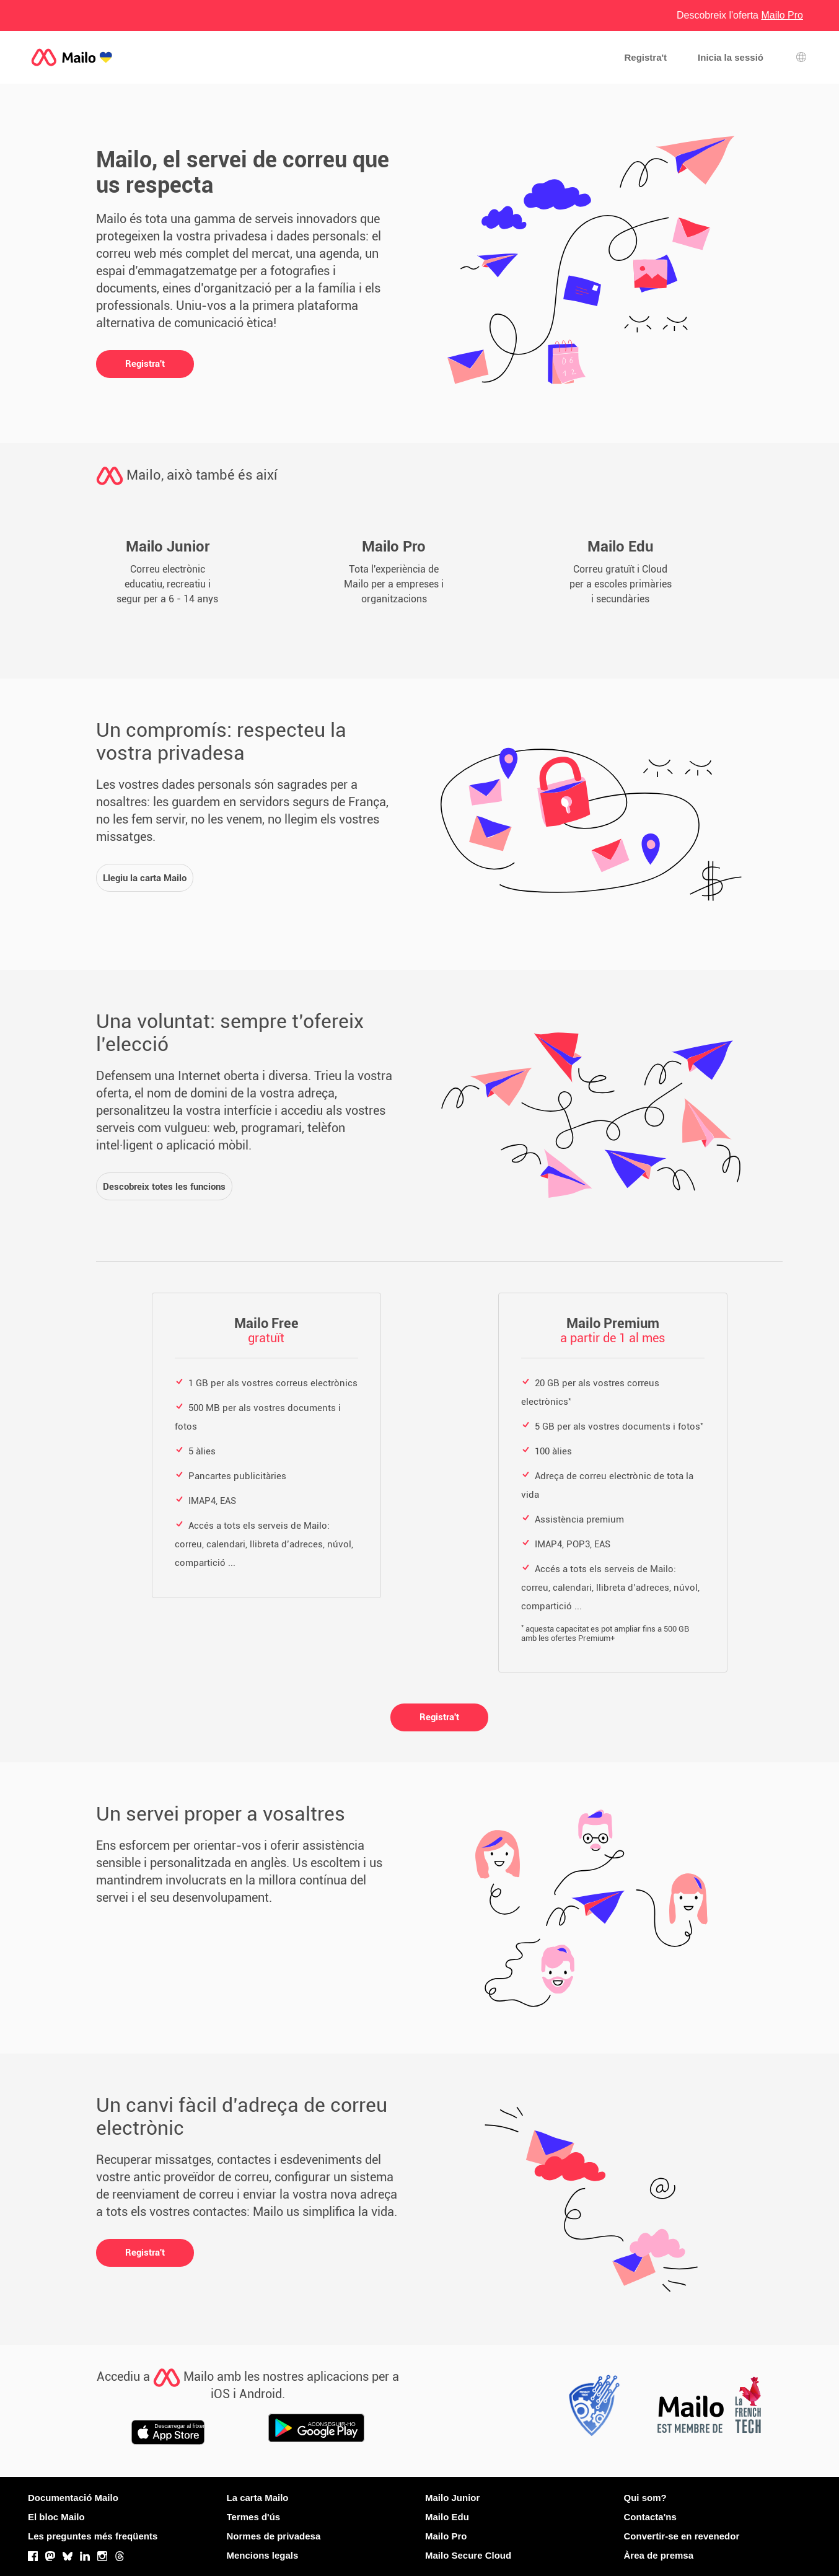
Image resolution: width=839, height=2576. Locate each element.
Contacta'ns (650, 2517)
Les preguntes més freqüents (92, 2536)
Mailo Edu (447, 2517)
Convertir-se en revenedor (682, 2536)
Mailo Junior (452, 2497)
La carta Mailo (258, 2497)
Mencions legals (263, 2555)
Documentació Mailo (73, 2497)
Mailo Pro (446, 2536)
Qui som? (645, 2497)
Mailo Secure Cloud (468, 2555)
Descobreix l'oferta (740, 15)
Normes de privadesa (274, 2536)
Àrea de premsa (659, 2555)
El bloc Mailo (56, 2517)
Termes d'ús (254, 2517)
